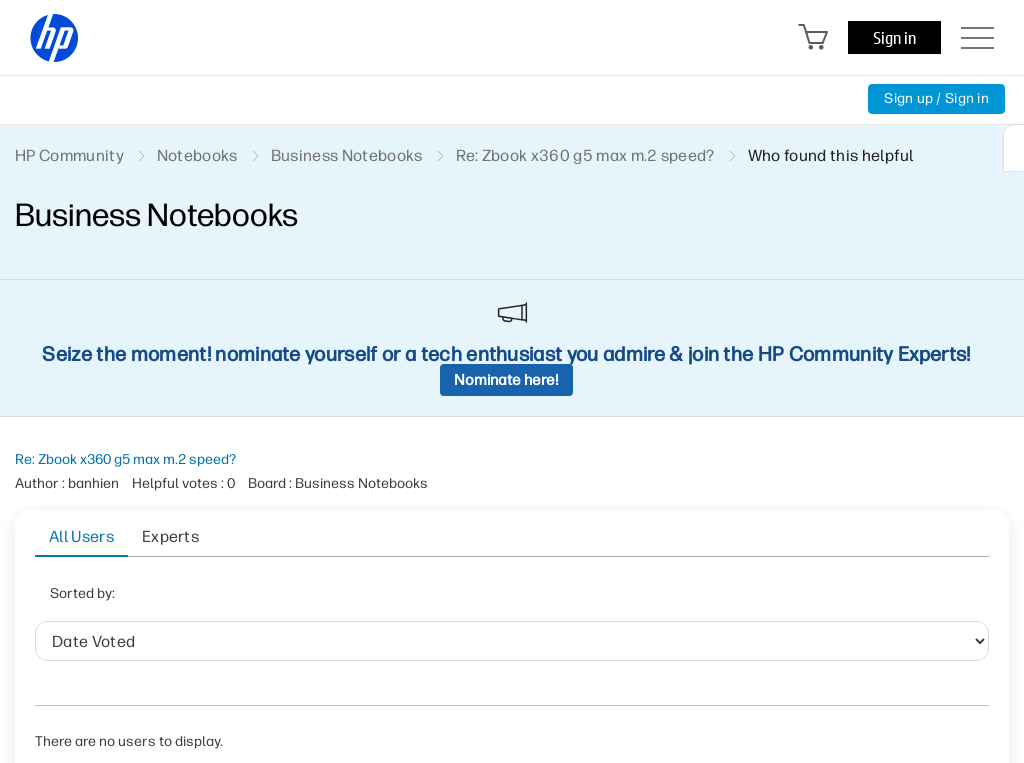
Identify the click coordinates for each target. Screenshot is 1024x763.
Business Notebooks (347, 155)
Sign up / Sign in (936, 98)
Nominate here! (506, 380)
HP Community (69, 155)
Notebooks (197, 155)
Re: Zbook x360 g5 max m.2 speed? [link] (585, 155)
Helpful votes (493, 599)
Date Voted (272, 599)
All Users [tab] (81, 536)
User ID (388, 599)
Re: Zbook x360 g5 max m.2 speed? (125, 459)
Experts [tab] (170, 536)
